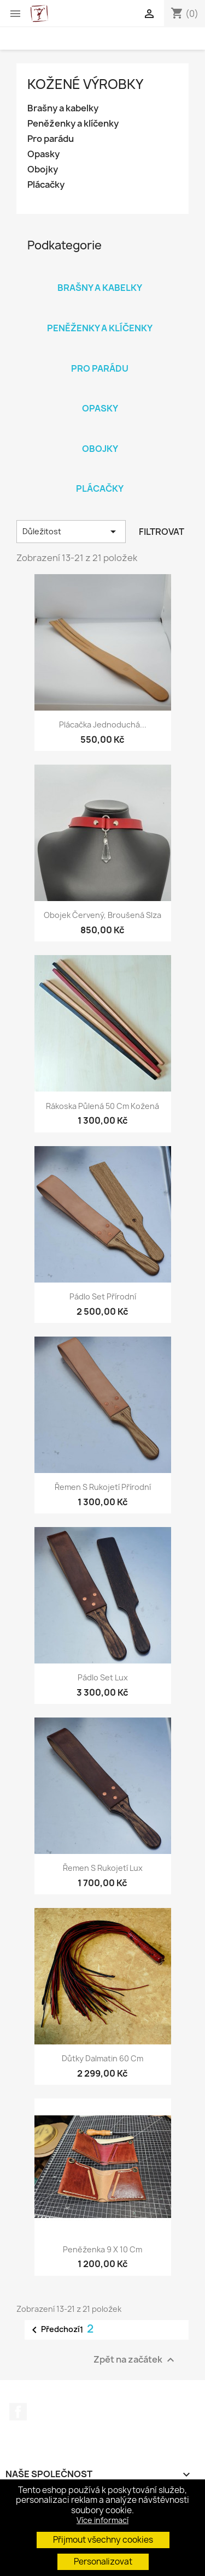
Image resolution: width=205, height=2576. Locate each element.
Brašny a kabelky (62, 108)
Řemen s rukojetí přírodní (103, 1487)
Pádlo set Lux (103, 1677)
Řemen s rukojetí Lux (103, 1868)
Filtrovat (161, 532)
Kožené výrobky (85, 84)
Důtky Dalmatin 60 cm (102, 2058)
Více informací (102, 2520)
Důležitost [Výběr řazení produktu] (71, 531)
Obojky (42, 169)
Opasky (43, 154)
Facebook (18, 2411)
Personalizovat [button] (103, 2561)
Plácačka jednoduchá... (103, 724)
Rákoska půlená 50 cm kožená (102, 1106)
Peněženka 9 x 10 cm (102, 2249)
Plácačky (46, 184)
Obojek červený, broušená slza (102, 915)
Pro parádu (50, 139)
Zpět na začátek (135, 2359)
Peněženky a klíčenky (73, 123)
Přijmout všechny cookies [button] (103, 2539)
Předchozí (54, 2329)
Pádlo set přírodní (102, 1296)
